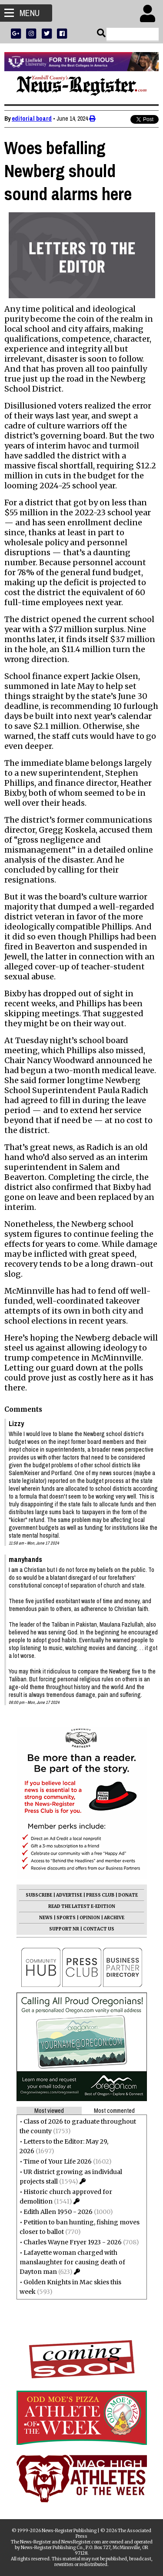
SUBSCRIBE (39, 1895)
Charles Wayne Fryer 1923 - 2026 (72, 2242)
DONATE (128, 1895)
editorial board (32, 118)
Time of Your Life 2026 (57, 2161)
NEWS (46, 1917)
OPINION (90, 1917)
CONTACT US (98, 1929)
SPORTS (66, 1917)
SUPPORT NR (64, 1929)
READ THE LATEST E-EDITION (81, 1906)
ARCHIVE (114, 1917)
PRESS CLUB (100, 1895)
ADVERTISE (69, 1895)
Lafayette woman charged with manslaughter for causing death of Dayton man (72, 2262)
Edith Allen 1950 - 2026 (58, 2212)
